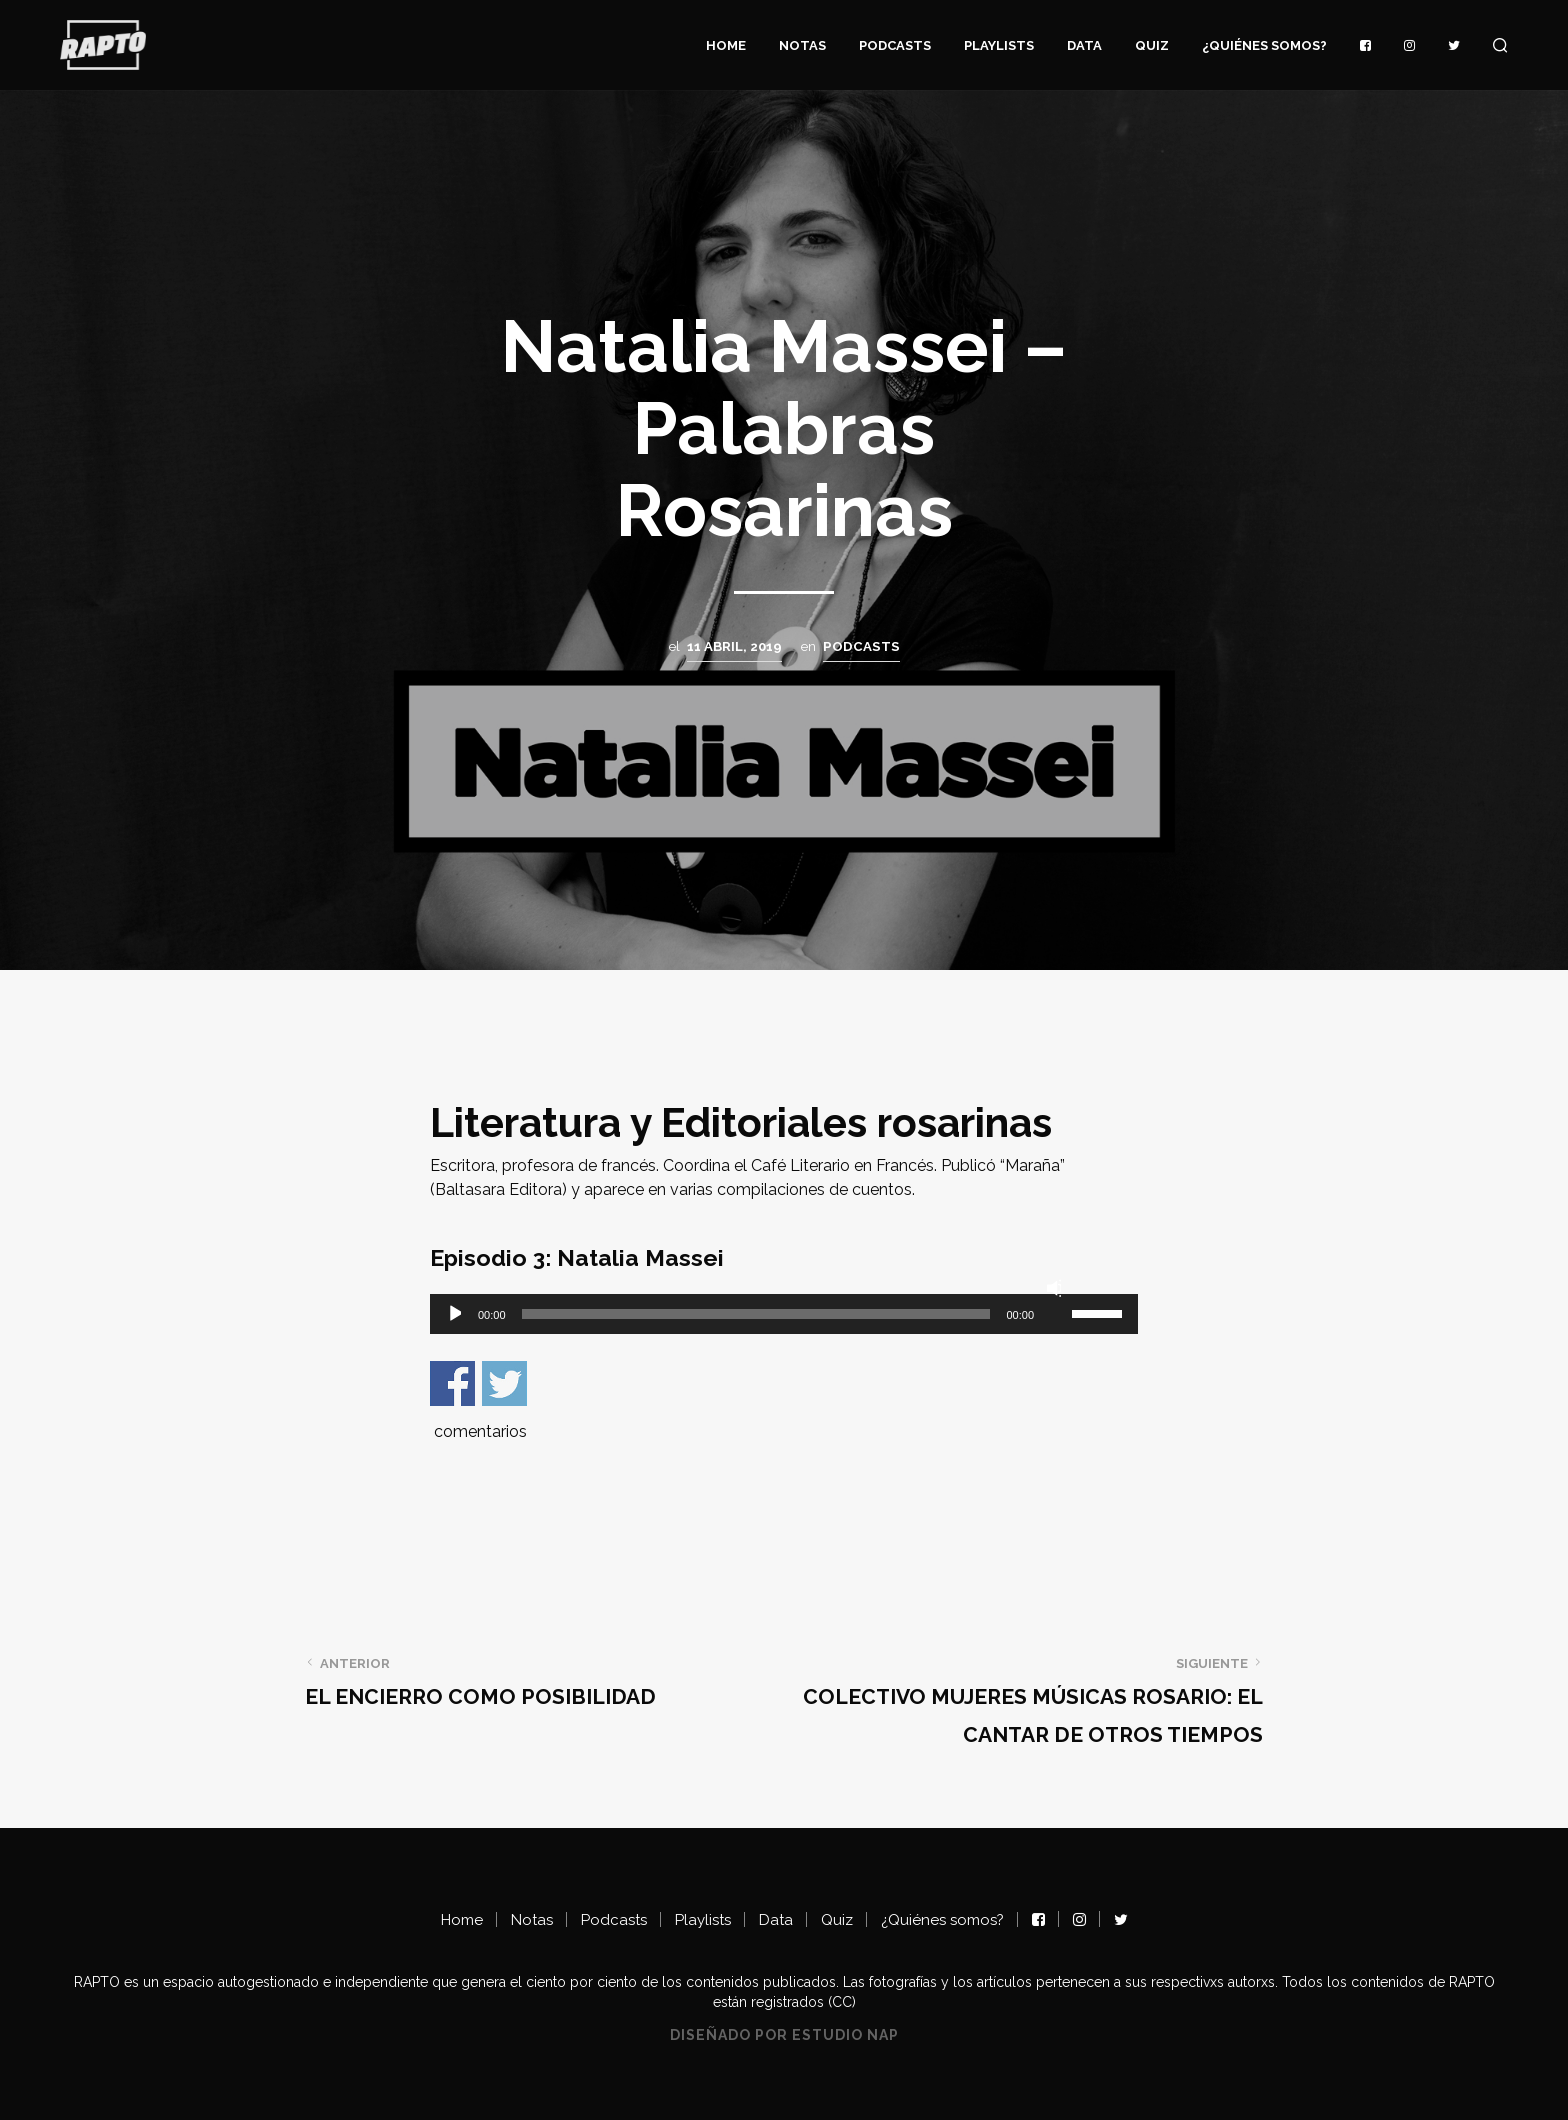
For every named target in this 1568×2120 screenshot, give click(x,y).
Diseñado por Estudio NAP (784, 2035)
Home (726, 45)
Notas (802, 45)
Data (1084, 45)
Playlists (999, 45)
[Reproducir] (453, 1314)
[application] (784, 1314)
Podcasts (895, 45)
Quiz (1152, 45)
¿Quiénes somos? (1264, 45)
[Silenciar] (1053, 1288)
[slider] (756, 1314)
